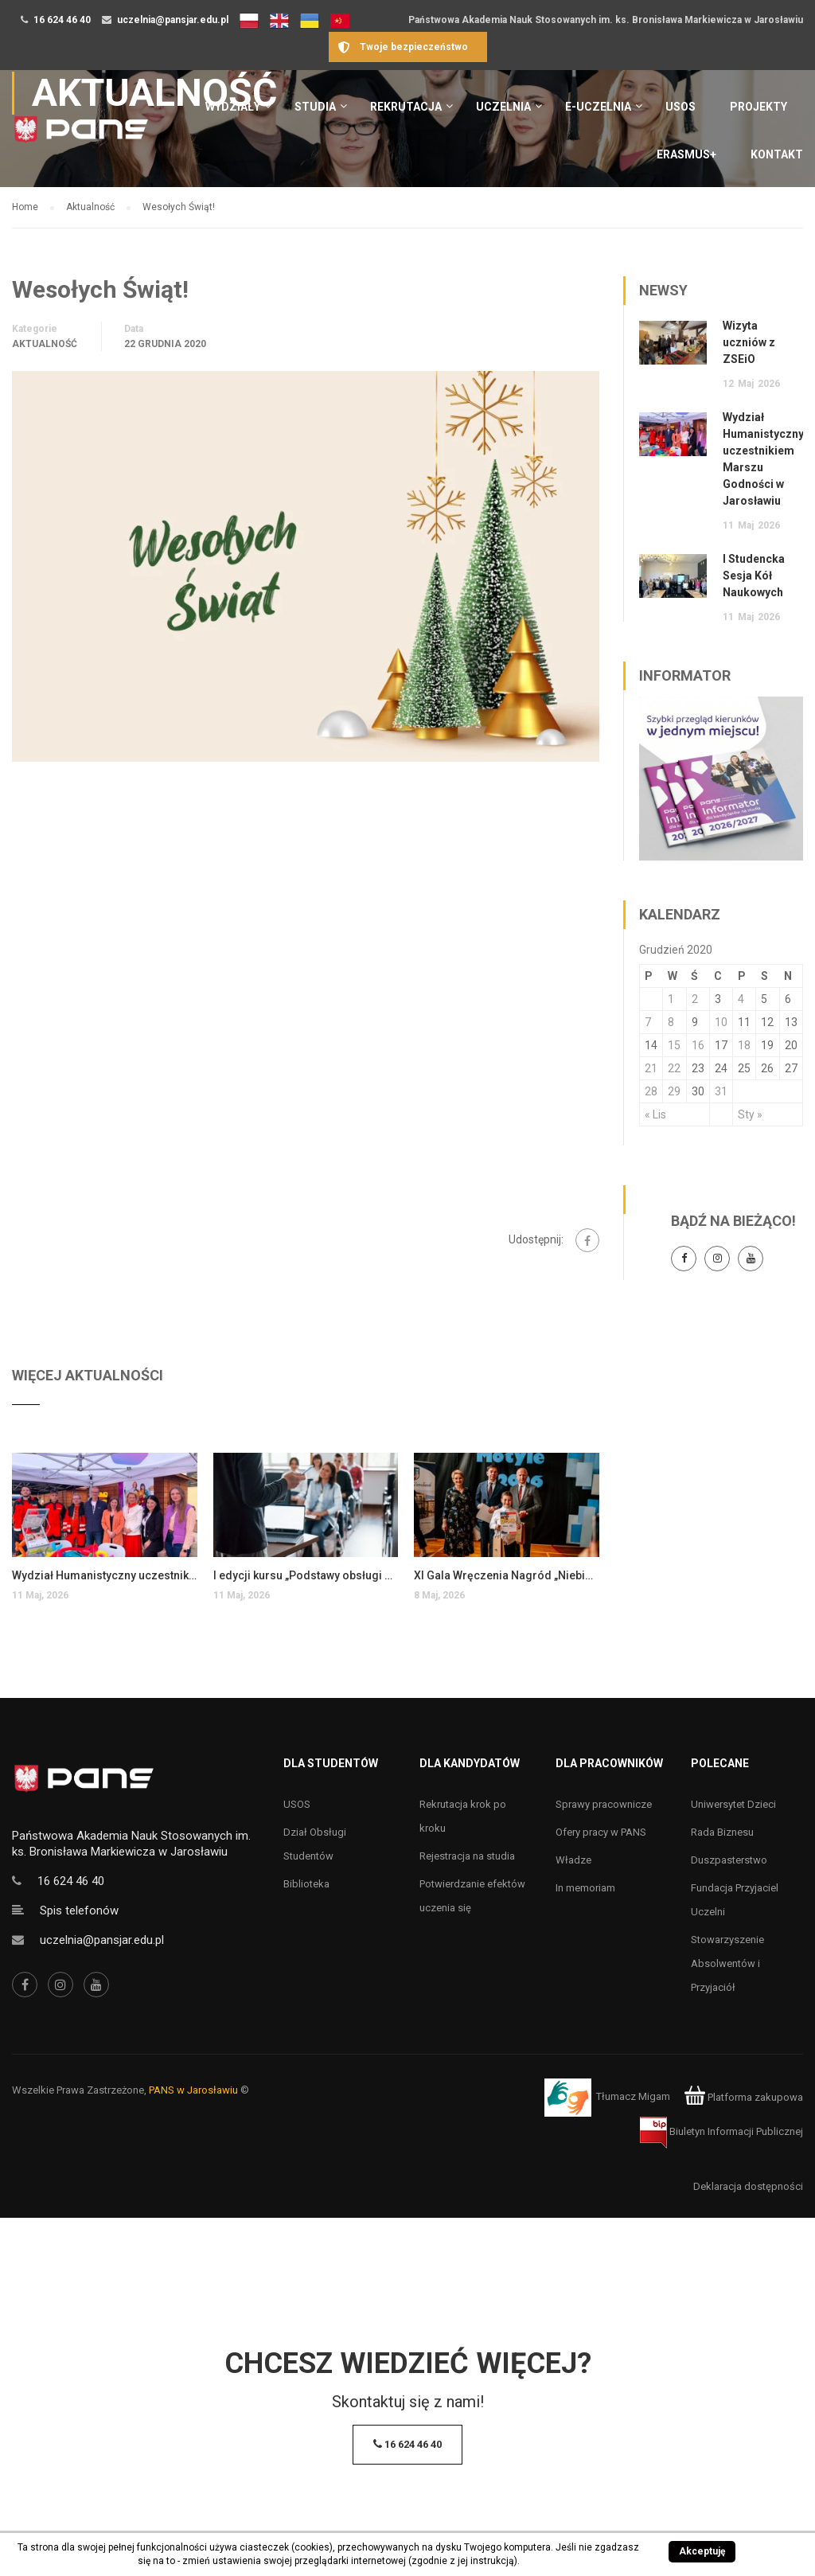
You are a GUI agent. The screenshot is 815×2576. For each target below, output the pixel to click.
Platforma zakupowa (743, 2097)
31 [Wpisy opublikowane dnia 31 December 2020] (721, 1091)
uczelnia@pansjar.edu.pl (172, 19)
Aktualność (44, 343)
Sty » (750, 1114)
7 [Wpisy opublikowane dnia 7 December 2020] (648, 1022)
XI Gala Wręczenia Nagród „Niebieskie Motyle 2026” (506, 1575)
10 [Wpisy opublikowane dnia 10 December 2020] (721, 1022)
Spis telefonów (79, 1910)
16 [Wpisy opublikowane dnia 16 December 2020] (698, 1045)
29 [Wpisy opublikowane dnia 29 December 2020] (674, 1091)
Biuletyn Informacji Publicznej (721, 2131)
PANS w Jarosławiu (193, 2090)
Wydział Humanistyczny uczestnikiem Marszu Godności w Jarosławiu (104, 1575)
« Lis (655, 1114)
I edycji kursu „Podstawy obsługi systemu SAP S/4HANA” (306, 1575)
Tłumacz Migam (633, 2097)
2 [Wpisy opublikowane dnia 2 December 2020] (695, 999)
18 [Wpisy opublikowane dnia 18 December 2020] (744, 1045)
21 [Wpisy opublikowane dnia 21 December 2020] (651, 1068)
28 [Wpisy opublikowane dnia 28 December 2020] (651, 1091)
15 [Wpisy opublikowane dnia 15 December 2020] (674, 1045)
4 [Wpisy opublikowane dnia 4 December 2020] (741, 999)
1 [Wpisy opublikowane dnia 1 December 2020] (671, 999)
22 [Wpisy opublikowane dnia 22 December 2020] (674, 1068)
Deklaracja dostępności (748, 2186)
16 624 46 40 (62, 19)
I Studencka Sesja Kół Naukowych (754, 575)
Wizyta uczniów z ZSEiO (749, 342)
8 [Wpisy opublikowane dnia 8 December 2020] (671, 1022)
